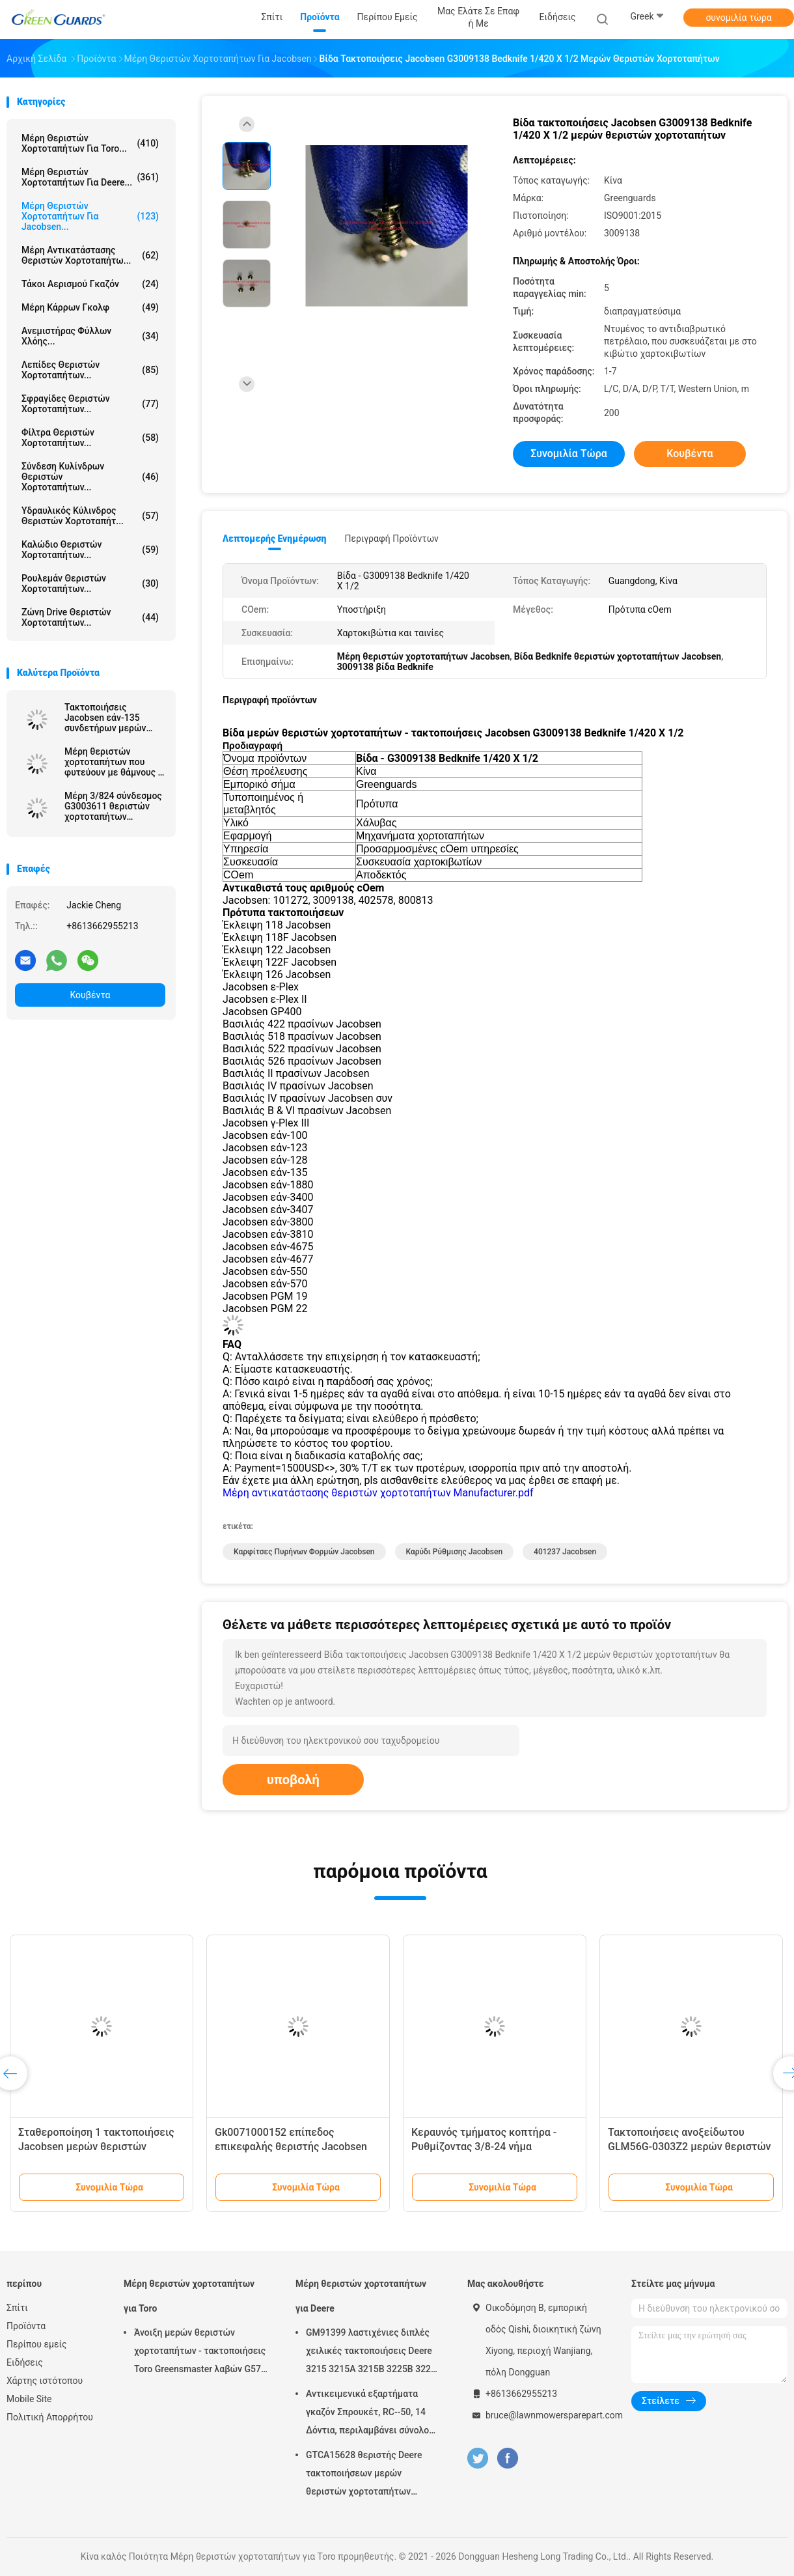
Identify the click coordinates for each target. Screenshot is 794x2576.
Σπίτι (17, 2308)
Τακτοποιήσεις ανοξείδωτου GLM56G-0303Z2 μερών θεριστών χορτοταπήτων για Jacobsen (689, 2146)
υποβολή (293, 1779)
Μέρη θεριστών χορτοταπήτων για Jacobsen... (90, 216)
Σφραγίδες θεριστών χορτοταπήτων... (90, 403)
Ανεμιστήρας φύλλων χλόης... (90, 336)
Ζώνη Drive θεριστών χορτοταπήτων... (90, 617)
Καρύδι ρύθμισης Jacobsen (454, 1551)
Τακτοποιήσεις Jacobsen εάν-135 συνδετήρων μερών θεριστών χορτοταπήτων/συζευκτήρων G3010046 (105, 717)
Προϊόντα (26, 2326)
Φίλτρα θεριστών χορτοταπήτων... (90, 437)
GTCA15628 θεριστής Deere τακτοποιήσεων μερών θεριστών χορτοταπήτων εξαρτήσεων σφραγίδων (364, 2475)
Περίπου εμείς (37, 2344)
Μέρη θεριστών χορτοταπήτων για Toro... (90, 143)
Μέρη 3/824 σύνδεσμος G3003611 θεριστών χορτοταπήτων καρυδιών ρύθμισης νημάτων (113, 806)
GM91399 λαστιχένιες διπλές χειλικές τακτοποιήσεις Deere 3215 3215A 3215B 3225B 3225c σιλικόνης (373, 2352)
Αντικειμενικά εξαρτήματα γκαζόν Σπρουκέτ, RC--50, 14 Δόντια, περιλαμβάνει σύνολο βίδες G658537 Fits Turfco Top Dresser (369, 2413)
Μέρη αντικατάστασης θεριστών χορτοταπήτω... (90, 255)
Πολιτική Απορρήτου (50, 2417)
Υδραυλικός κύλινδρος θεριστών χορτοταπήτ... (90, 515)
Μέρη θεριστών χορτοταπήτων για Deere (360, 2296)
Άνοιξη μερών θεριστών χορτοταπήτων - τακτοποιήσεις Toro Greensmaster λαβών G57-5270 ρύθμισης (200, 2352)
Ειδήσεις (25, 2362)
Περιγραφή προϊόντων (391, 538)
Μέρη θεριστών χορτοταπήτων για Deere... (90, 177)
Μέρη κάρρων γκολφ (90, 307)
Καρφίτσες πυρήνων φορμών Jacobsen (304, 1551)
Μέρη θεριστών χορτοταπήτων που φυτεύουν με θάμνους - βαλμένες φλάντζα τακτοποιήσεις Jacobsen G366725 (112, 761)
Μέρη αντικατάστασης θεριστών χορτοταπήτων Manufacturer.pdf (378, 1493)
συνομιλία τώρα (738, 17)
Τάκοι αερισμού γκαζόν (90, 283)
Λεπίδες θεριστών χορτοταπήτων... (90, 369)
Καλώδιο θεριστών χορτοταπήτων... (90, 549)
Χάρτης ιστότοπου (45, 2380)
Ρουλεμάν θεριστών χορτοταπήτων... (90, 583)
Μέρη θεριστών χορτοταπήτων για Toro (189, 2296)
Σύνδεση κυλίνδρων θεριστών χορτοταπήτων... (90, 476)
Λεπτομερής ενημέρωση (274, 538)
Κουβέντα (90, 995)
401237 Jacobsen (565, 1551)
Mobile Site (29, 2399)
